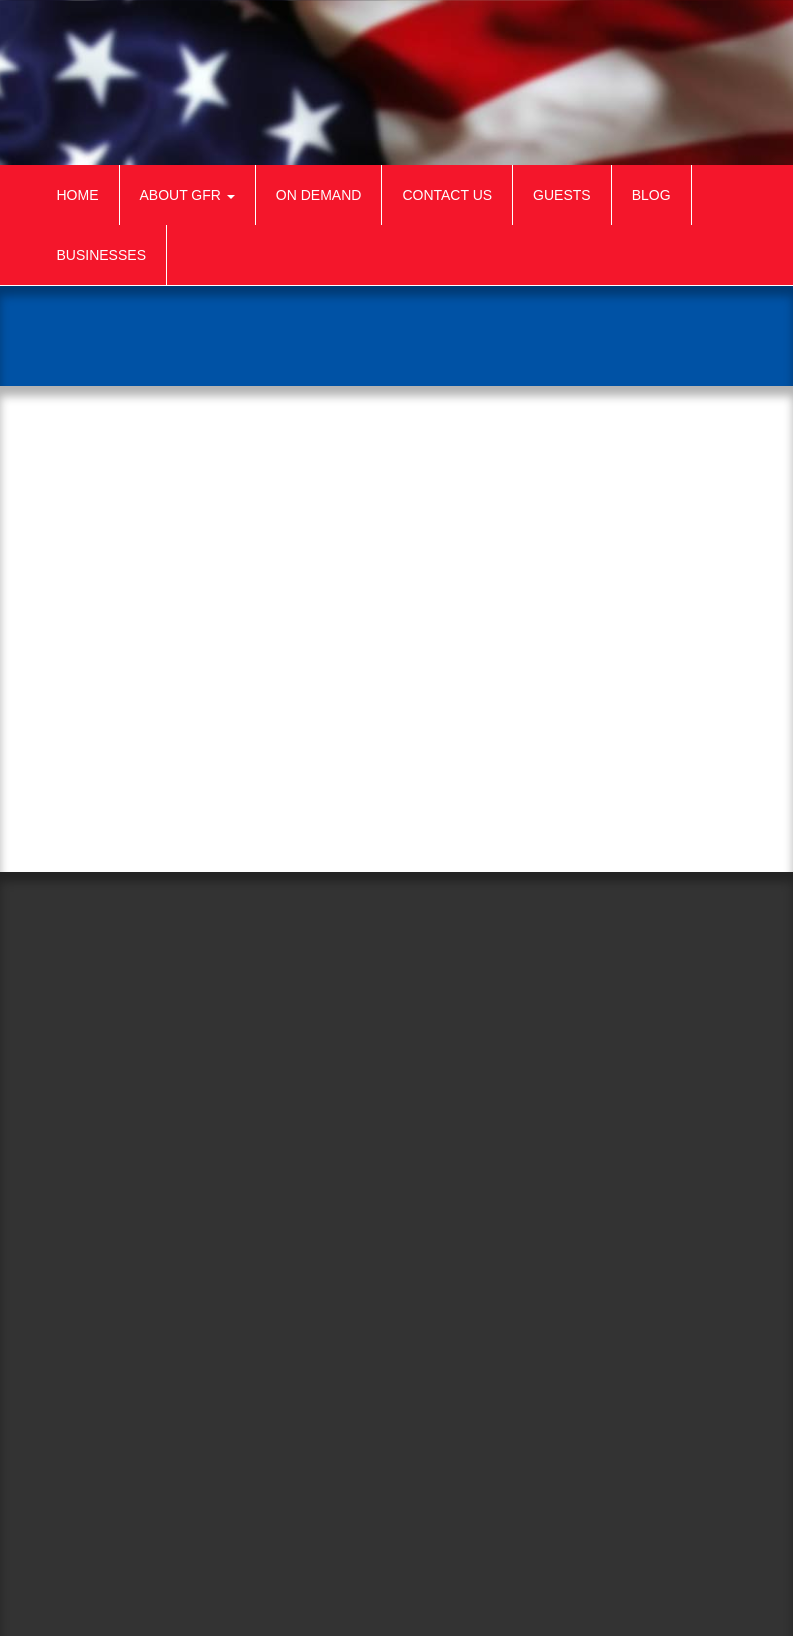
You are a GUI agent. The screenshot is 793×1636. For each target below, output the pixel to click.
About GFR (187, 195)
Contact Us (447, 195)
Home (78, 195)
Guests (562, 195)
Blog (651, 195)
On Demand (319, 195)
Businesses (101, 255)
